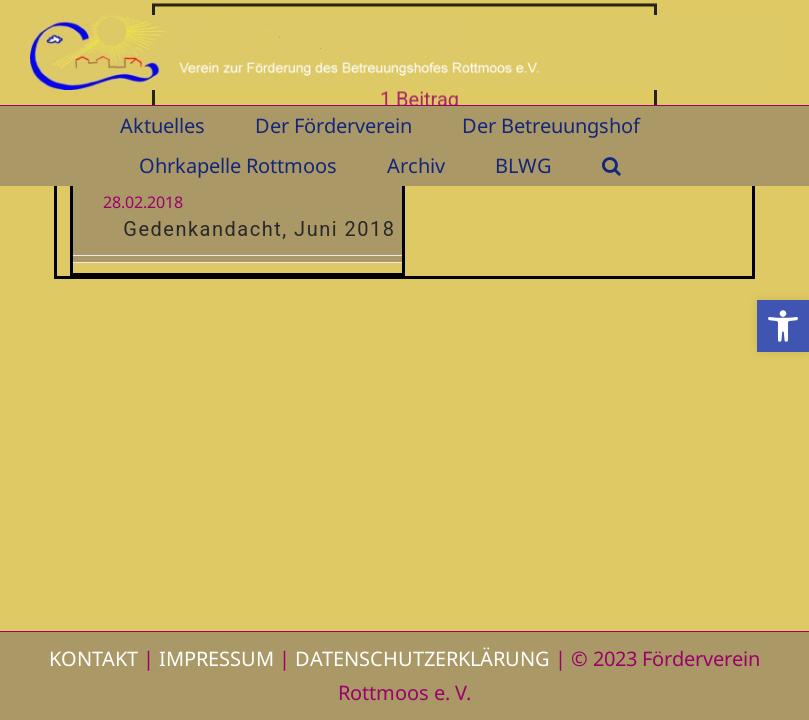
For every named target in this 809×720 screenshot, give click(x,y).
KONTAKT (93, 658)
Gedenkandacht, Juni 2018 (259, 229)
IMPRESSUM (216, 658)
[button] (783, 326)
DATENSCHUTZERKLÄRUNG (422, 658)
